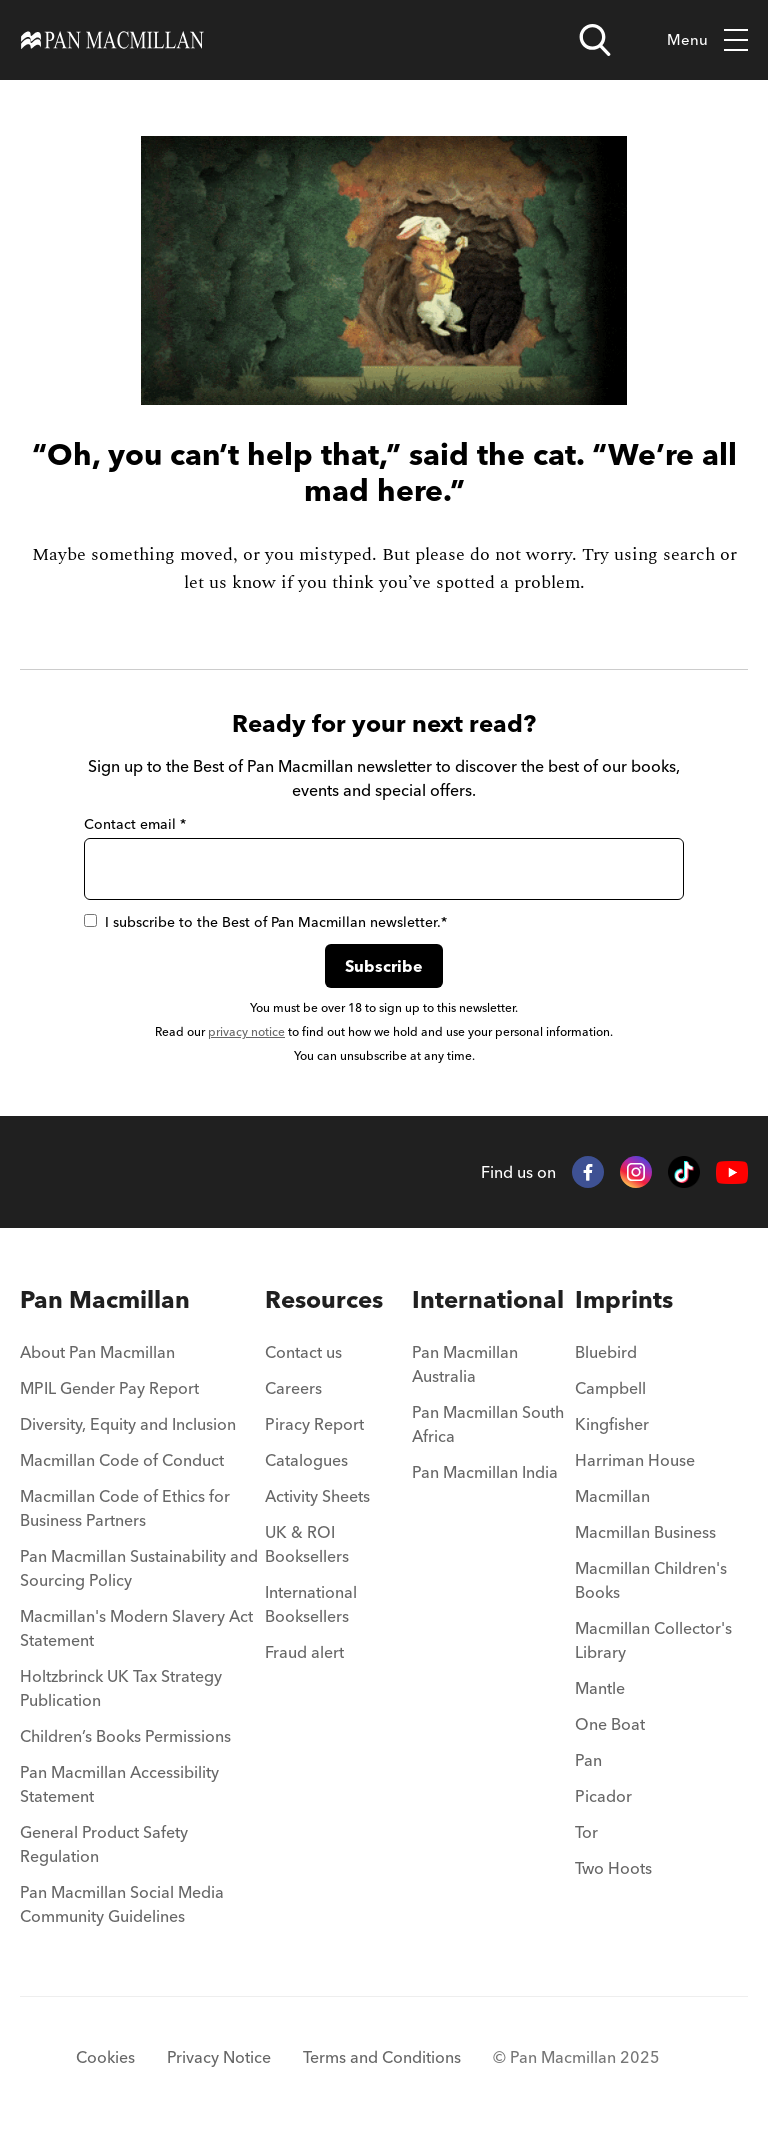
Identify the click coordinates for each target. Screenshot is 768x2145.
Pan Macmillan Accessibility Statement (119, 1784)
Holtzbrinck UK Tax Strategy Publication (121, 1688)
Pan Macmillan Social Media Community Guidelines (122, 1904)
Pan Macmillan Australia (465, 1364)
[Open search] (595, 40)
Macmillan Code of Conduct (122, 1460)
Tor (586, 1832)
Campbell (610, 1388)
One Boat (610, 1724)
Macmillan (612, 1496)
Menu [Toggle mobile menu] (707, 40)
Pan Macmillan (105, 1299)
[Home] (112, 40)
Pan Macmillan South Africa (488, 1424)
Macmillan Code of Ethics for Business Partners (125, 1508)
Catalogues (306, 1460)
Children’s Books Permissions (125, 1736)
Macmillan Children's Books (651, 1580)
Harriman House (635, 1460)
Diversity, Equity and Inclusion (128, 1424)
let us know (230, 582)
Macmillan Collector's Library (653, 1640)
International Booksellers (311, 1604)
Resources (324, 1299)
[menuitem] (142, 1358)
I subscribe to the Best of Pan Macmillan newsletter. (265, 922)
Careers (293, 1388)
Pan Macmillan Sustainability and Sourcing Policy (139, 1568)
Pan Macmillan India (485, 1472)
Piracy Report (314, 1424)
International (488, 1299)
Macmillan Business (645, 1532)
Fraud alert (304, 1652)
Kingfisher (612, 1424)
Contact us (303, 1352)
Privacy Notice (219, 2057)
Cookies (105, 2057)
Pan (588, 1760)
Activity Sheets (317, 1496)
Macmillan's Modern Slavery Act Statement (136, 1628)
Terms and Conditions (382, 2057)
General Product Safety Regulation (104, 1844)
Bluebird (606, 1352)
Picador (603, 1796)
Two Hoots (613, 1868)
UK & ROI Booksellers (307, 1544)
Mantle (600, 1688)
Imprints (624, 1299)
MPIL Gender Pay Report (109, 1388)
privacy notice (246, 1031)
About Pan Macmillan (97, 1352)
